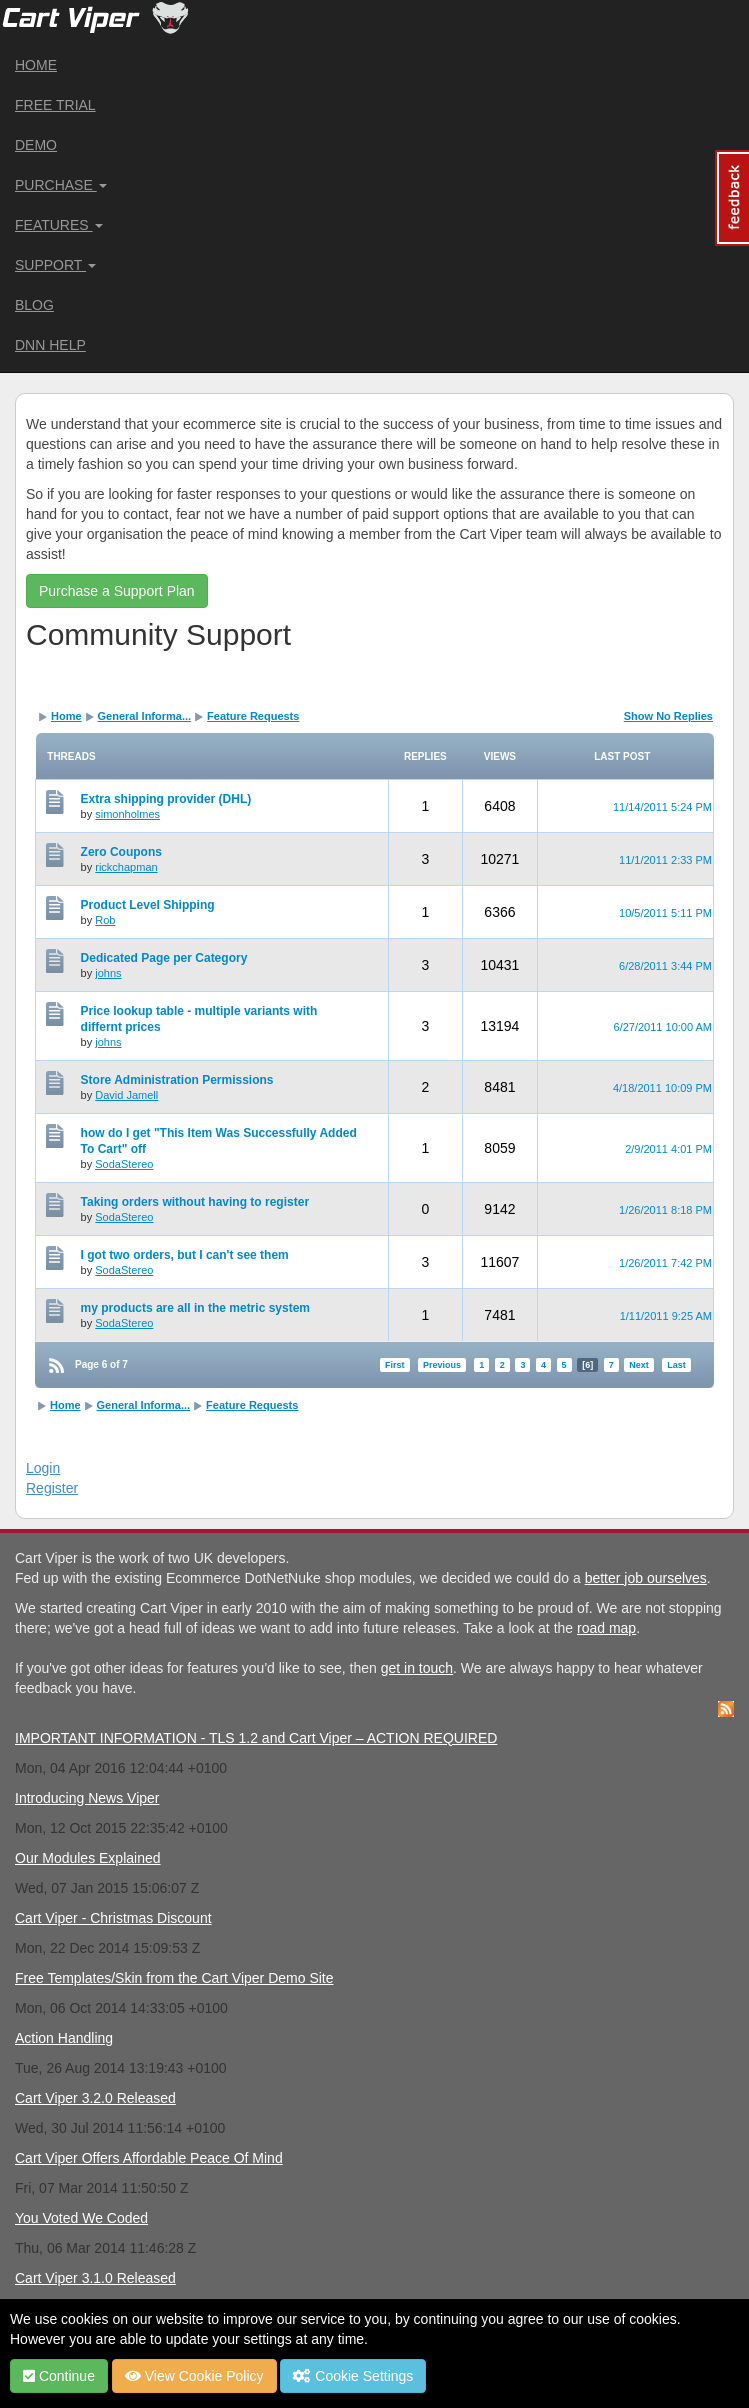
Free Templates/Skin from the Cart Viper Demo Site (174, 1978)
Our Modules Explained (88, 1858)
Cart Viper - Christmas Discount (113, 1918)
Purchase (61, 185)
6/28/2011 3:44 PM (665, 966)
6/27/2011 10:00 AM (663, 1027)
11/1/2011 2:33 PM (665, 860)
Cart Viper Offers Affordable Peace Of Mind (149, 2158)
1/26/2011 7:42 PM (665, 1263)
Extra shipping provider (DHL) (166, 799)
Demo (36, 145)
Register (52, 1488)
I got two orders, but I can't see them (185, 1255)
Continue (59, 2376)
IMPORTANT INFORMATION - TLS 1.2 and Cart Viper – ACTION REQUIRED (256, 1738)
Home (36, 65)
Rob (105, 920)
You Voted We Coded (81, 2218)
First (395, 1365)
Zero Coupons (121, 852)
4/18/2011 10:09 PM (662, 1088)
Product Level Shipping (148, 905)
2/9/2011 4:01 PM (668, 1149)
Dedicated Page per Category (164, 958)
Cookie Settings (353, 2376)
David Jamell (126, 1095)
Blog (34, 305)
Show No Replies (668, 716)
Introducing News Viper (87, 1798)
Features (59, 225)
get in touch (417, 1668)
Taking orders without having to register (195, 1202)
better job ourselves (646, 1578)
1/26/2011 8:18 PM (665, 1210)
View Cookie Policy (194, 2376)
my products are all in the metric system (195, 1308)
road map (606, 1628)
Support (55, 265)
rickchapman (126, 867)
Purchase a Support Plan (117, 591)
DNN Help (50, 345)
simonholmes (127, 814)
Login (43, 1468)
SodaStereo (124, 1164)
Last (676, 1365)
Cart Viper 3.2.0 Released (95, 2098)
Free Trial (55, 105)
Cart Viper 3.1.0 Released (95, 2278)
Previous (442, 1365)
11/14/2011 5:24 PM (662, 807)
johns (108, 973)
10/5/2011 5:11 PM (665, 913)
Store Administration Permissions (177, 1080)
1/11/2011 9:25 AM (666, 1316)
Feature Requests (253, 716)
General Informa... (145, 716)
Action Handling (64, 2038)
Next (639, 1365)
